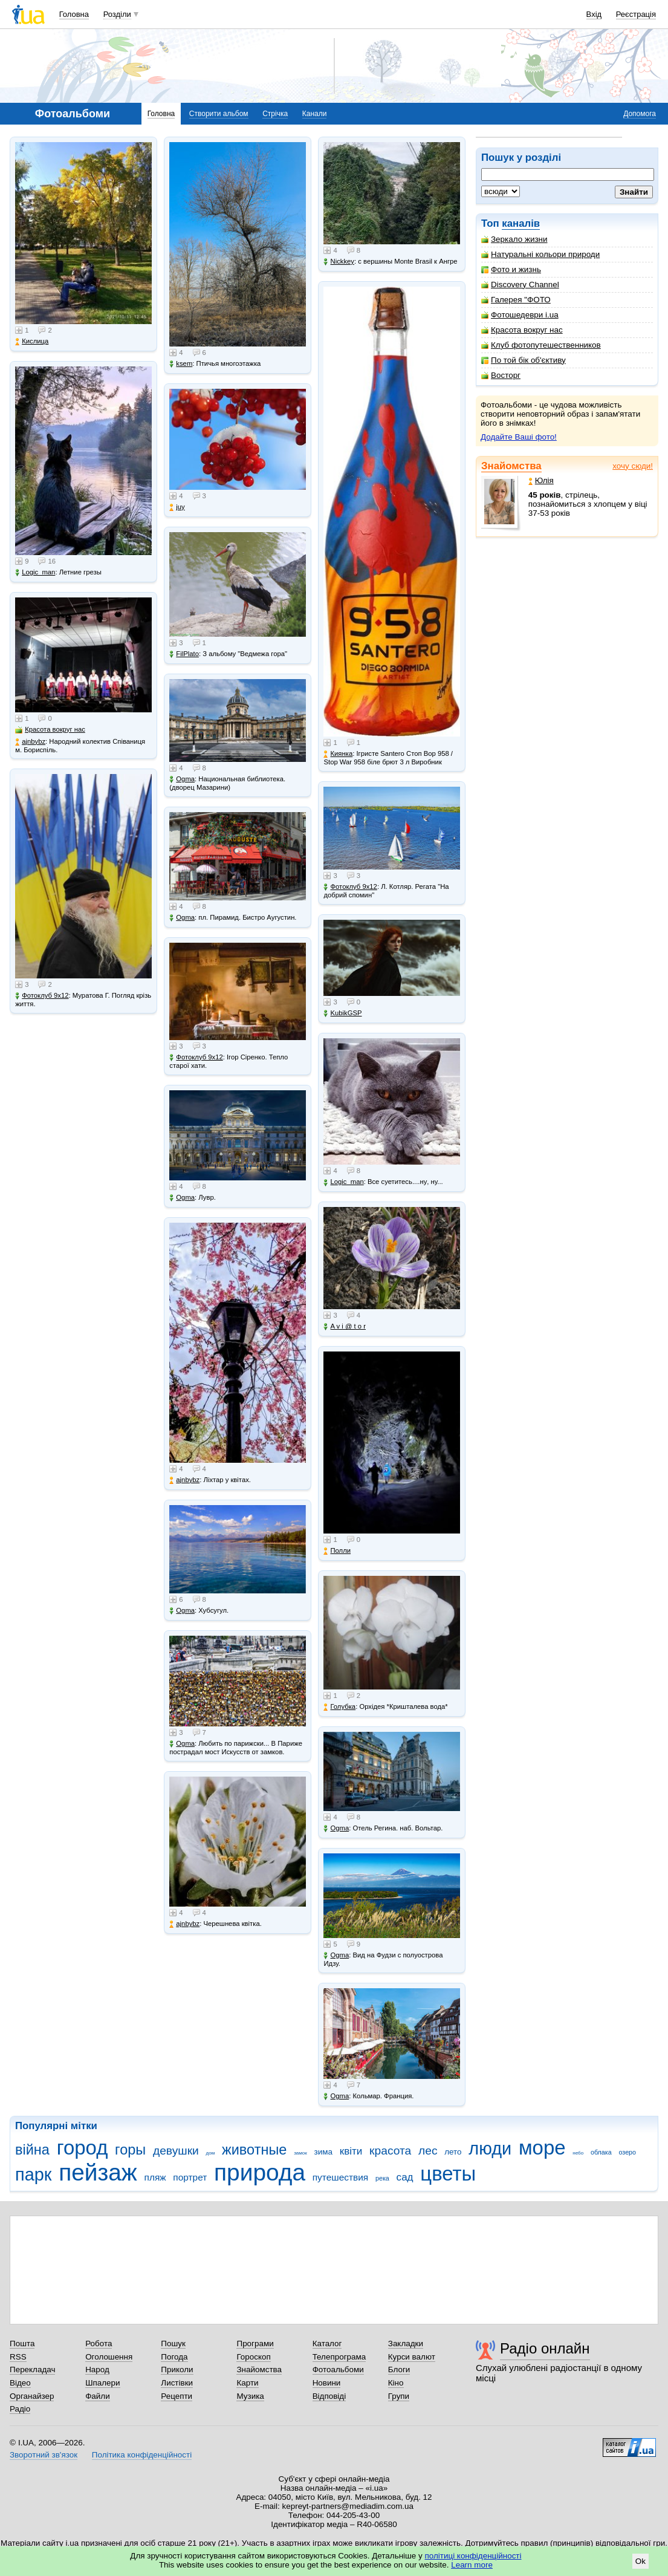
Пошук (173, 2343)
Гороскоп (253, 2356)
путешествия (341, 2177)
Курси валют (411, 2356)
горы (130, 2150)
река (382, 2178)
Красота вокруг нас (522, 329)
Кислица (31, 341)
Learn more (472, 2564)
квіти (351, 2151)
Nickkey (338, 261)
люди (490, 2148)
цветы (448, 2173)
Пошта (22, 2343)
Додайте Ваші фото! (519, 436)
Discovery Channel (520, 284)
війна (32, 2150)
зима (323, 2151)
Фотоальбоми (338, 2369)
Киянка (337, 754)
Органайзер (32, 2396)
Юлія (541, 480)
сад (405, 2177)
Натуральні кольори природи (540, 254)
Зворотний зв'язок (43, 2454)
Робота (98, 2343)
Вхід (594, 14)
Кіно (396, 2382)
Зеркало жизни (514, 239)
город (82, 2147)
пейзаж (98, 2172)
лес (428, 2150)
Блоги (399, 2369)
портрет (190, 2177)
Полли (337, 1551)
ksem (180, 364)
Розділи (117, 14)
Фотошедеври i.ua (520, 314)
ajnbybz (30, 742)
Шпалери (102, 2382)
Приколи (177, 2369)
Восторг (500, 375)
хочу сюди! (632, 465)
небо (577, 2153)
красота (390, 2150)
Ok (640, 2561)
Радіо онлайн (545, 2348)
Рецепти (176, 2396)
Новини (327, 2382)
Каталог (327, 2343)
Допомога (639, 113)
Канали (314, 113)
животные (254, 2150)
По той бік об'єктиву (523, 360)
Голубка (339, 1707)
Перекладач (32, 2369)
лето (452, 2151)
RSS (18, 2356)
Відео (20, 2382)
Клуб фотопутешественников (541, 345)
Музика (250, 2396)
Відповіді (329, 2396)
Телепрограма (339, 2356)
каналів (521, 223)
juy (176, 507)
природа (259, 2172)
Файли (97, 2396)
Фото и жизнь (511, 269)
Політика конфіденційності (142, 2454)
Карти (247, 2382)
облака (601, 2152)
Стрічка (275, 113)
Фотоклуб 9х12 (41, 996)
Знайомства (511, 466)
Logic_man (35, 572)
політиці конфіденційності (473, 2555)
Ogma (182, 779)
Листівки (177, 2382)
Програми (254, 2343)
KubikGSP (342, 1013)
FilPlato (184, 654)
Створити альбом (218, 113)
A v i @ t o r (344, 1326)
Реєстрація (636, 14)
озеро (627, 2152)
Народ (97, 2369)
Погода (174, 2356)
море (542, 2147)
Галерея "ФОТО (516, 299)
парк (33, 2174)
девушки (176, 2150)
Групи (398, 2396)
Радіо (20, 2408)
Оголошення (108, 2356)
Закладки (405, 2343)
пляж (155, 2177)
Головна (74, 14)
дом (210, 2153)
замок (300, 2153)
